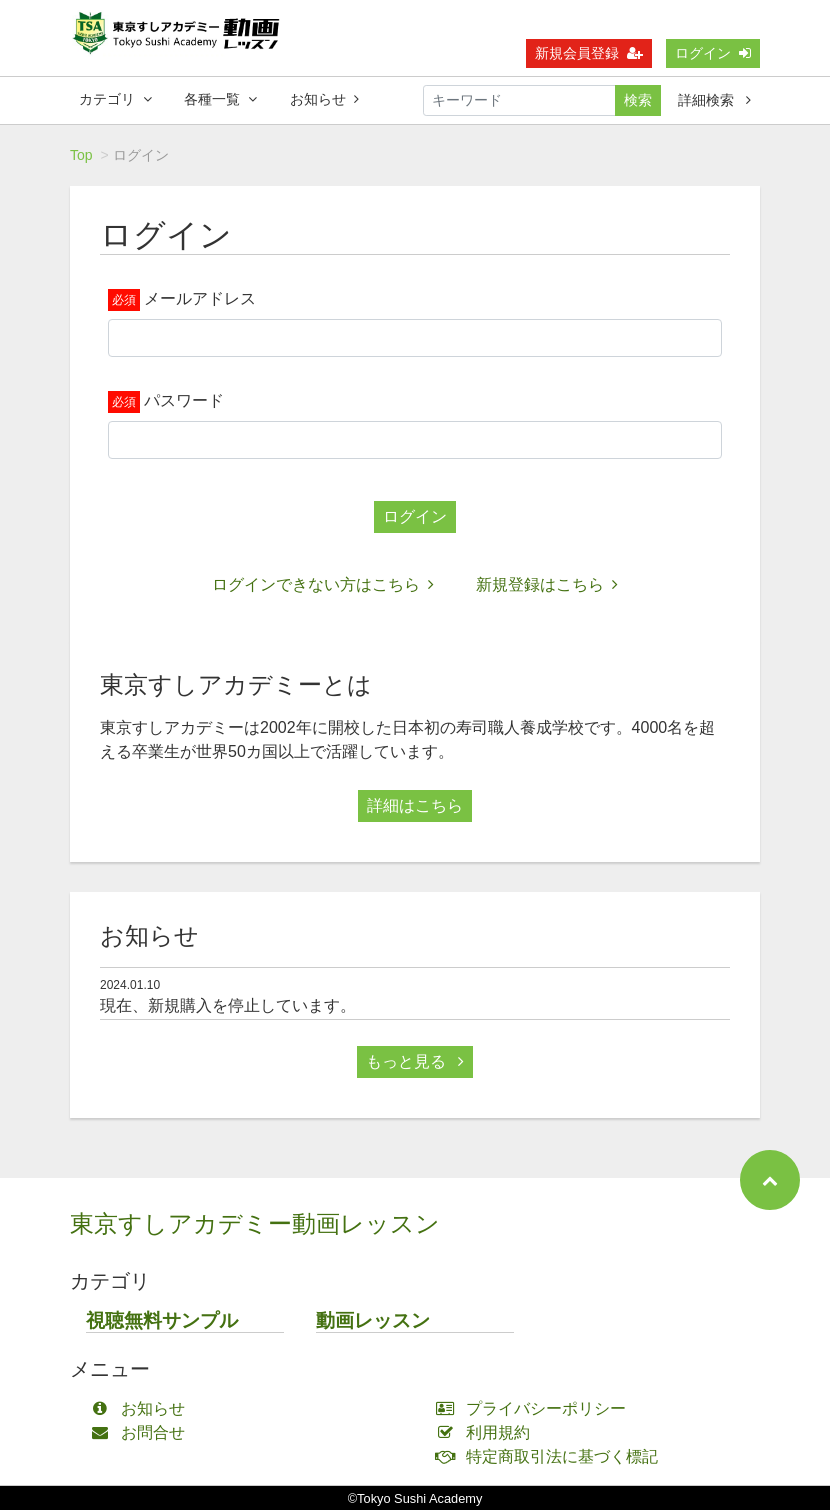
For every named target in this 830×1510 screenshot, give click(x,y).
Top (81, 155)
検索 (638, 100)
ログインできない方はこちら (323, 584)
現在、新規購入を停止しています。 (228, 1005)
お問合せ (142, 1432)
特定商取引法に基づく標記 (551, 1456)
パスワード (184, 400)
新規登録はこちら (547, 584)
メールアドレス (200, 298)
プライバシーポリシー (535, 1408)
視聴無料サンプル (162, 1320)
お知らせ (324, 99)
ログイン (713, 53)
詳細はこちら (415, 805)
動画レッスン (373, 1320)
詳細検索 (714, 100)
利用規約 (487, 1432)
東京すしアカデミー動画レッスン (255, 1223)
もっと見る (415, 1061)
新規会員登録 (589, 53)
